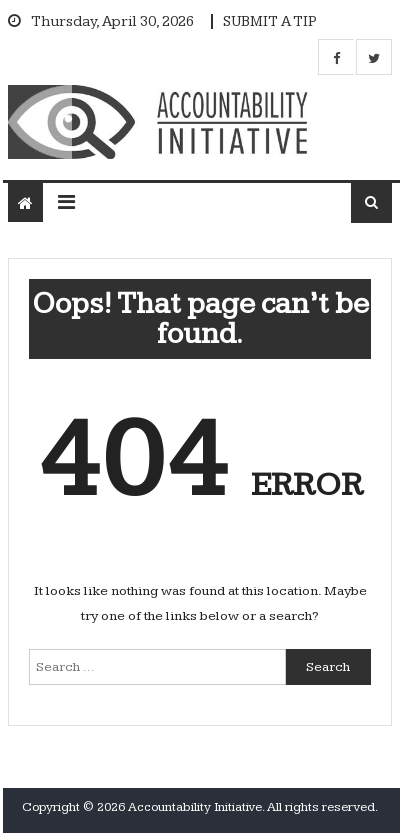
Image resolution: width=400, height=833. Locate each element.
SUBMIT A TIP (270, 21)
